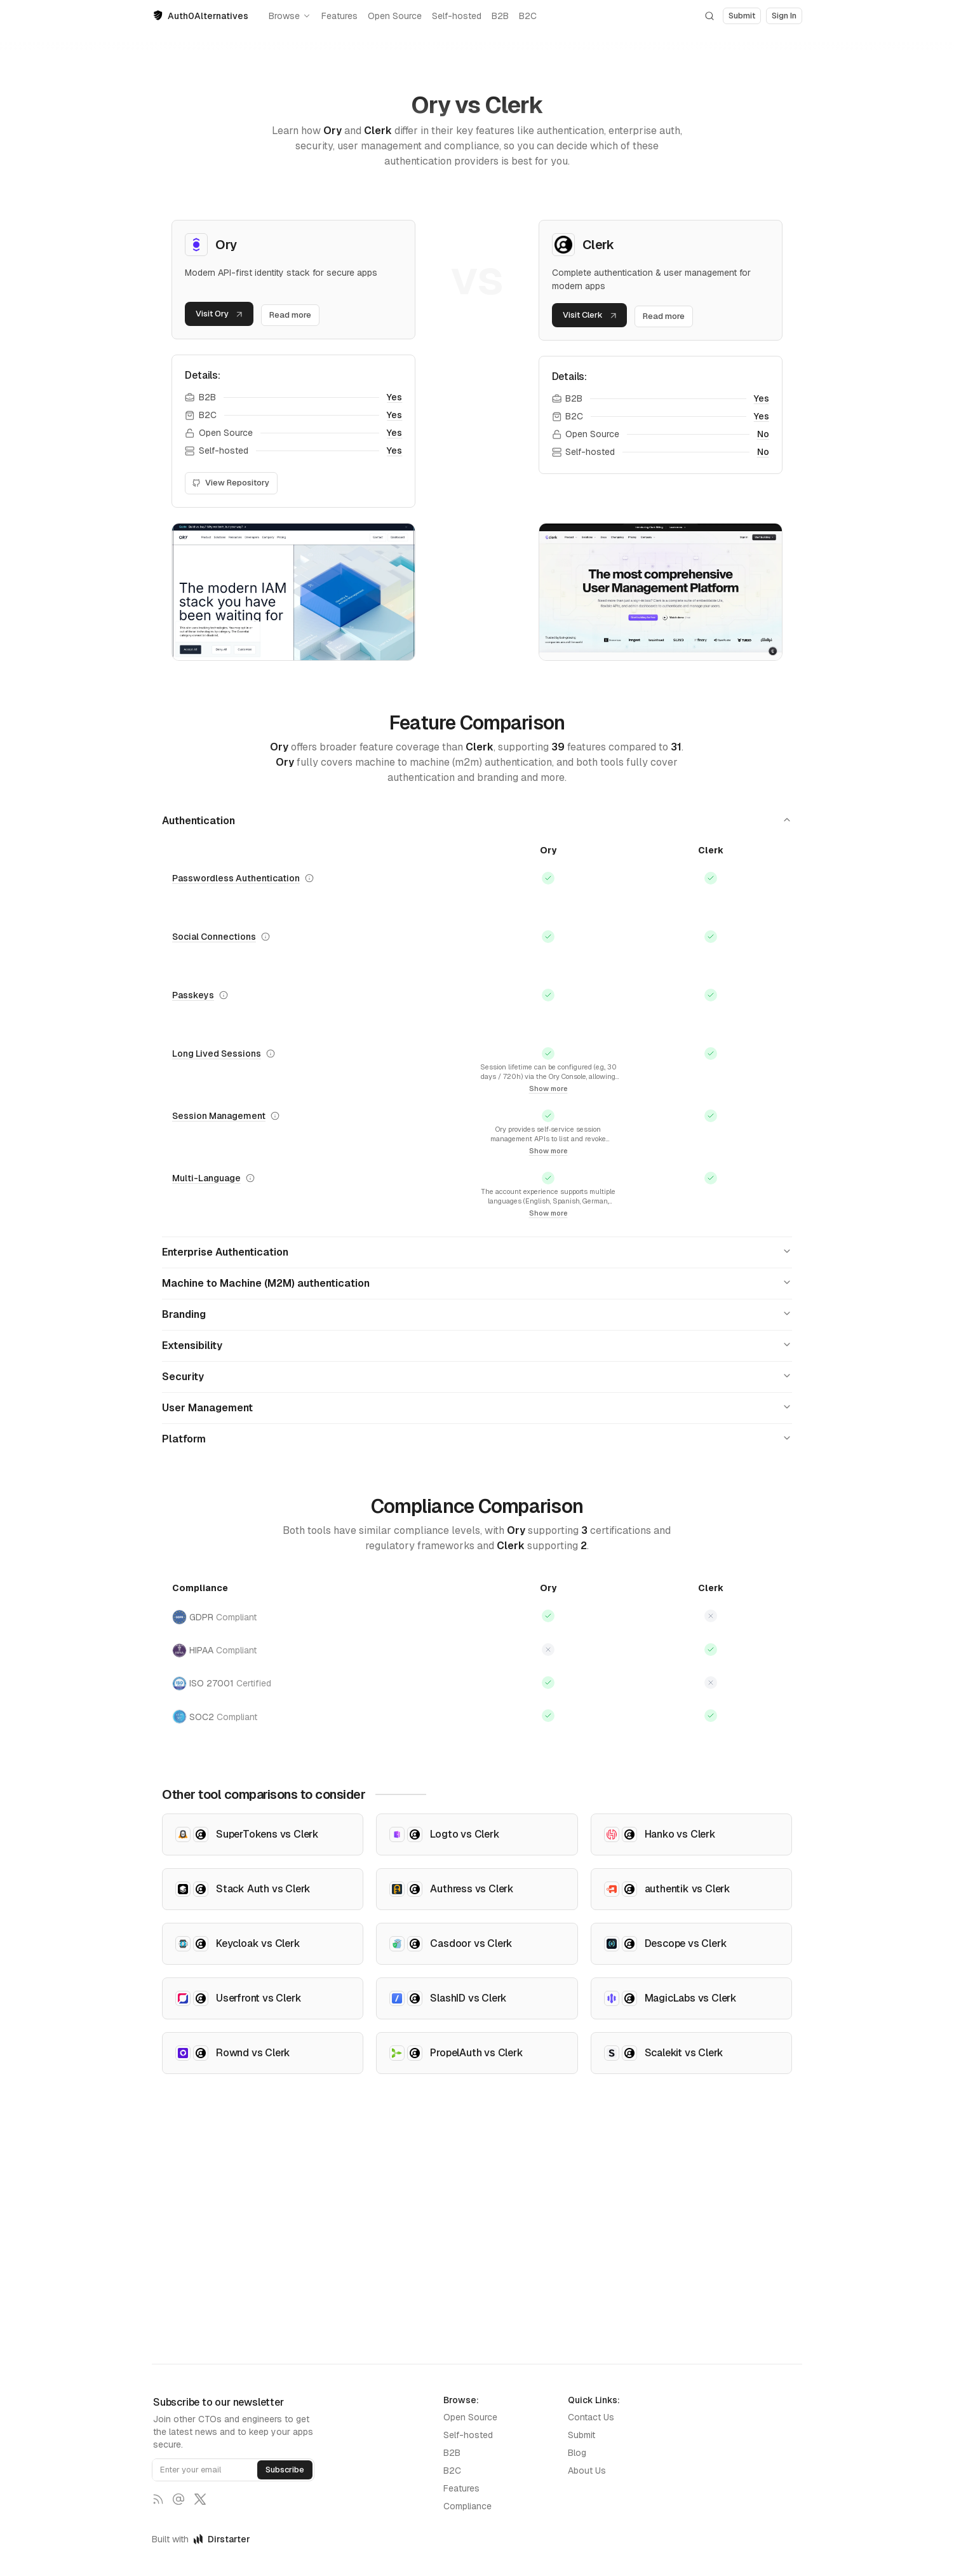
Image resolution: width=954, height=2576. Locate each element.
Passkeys (193, 997)
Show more (548, 1090)
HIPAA (214, 1652)
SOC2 (214, 1719)
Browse (290, 16)
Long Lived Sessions (216, 1055)
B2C (528, 16)
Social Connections (214, 938)
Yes (394, 399)
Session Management (218, 1117)
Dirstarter (222, 2539)
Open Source (395, 16)
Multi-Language (206, 1180)
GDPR (214, 1619)
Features (339, 16)
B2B (500, 16)
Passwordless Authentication (236, 880)
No (763, 436)
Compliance (467, 2506)
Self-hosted (456, 16)
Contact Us (591, 2417)
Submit (581, 2435)
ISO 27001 (221, 1685)
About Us (587, 2470)
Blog (577, 2452)
